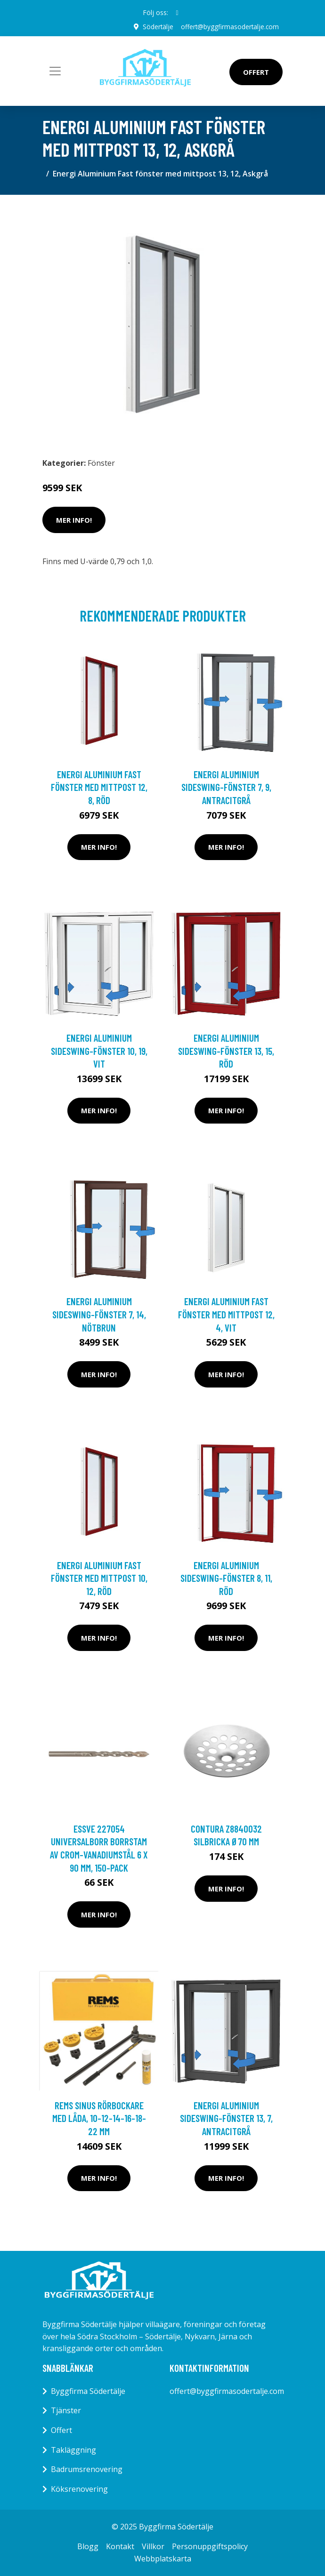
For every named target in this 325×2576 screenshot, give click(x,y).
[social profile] (177, 13)
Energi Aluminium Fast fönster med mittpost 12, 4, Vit (226, 1314)
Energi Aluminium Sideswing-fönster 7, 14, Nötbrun (99, 1314)
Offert (256, 72)
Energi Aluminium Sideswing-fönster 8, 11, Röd (226, 1577)
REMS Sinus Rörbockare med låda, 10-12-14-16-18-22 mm (99, 2118)
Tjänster (66, 2410)
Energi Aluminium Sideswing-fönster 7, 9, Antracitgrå (226, 786)
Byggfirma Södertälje (88, 2390)
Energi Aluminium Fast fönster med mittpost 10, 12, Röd (99, 1577)
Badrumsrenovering (86, 2469)
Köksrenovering (79, 2488)
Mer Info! (74, 519)
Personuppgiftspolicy (210, 2546)
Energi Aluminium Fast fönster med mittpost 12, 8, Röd (99, 786)
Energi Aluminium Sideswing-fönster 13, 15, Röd (226, 1050)
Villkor (153, 2546)
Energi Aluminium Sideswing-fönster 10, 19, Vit (99, 1050)
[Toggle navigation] (55, 71)
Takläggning (73, 2449)
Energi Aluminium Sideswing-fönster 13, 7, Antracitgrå (226, 2118)
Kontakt (120, 2546)
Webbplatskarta (162, 2558)
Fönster (101, 462)
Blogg (87, 2546)
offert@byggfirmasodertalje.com (229, 26)
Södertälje (156, 26)
